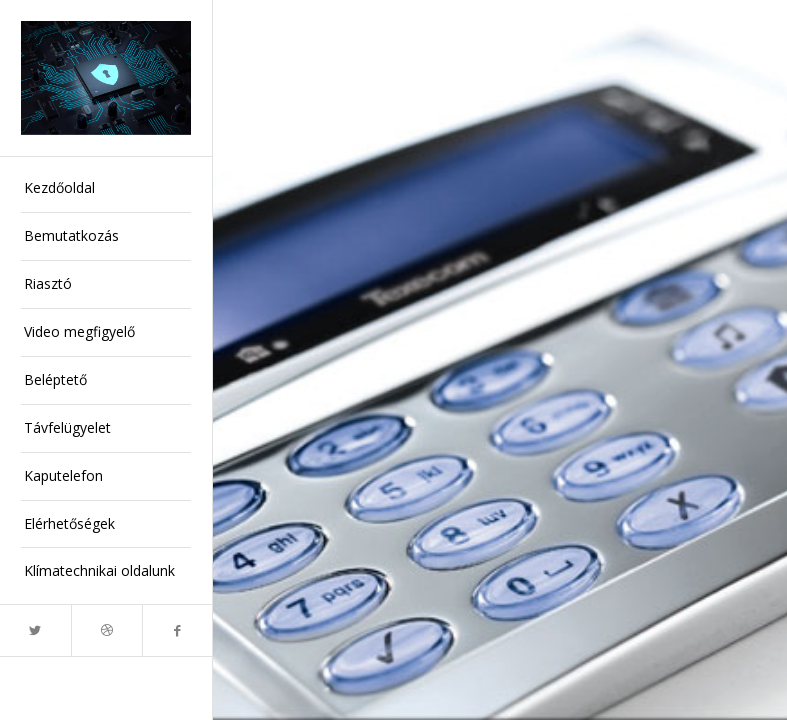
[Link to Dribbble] (106, 630)
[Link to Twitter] (35, 630)
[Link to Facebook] (177, 630)
